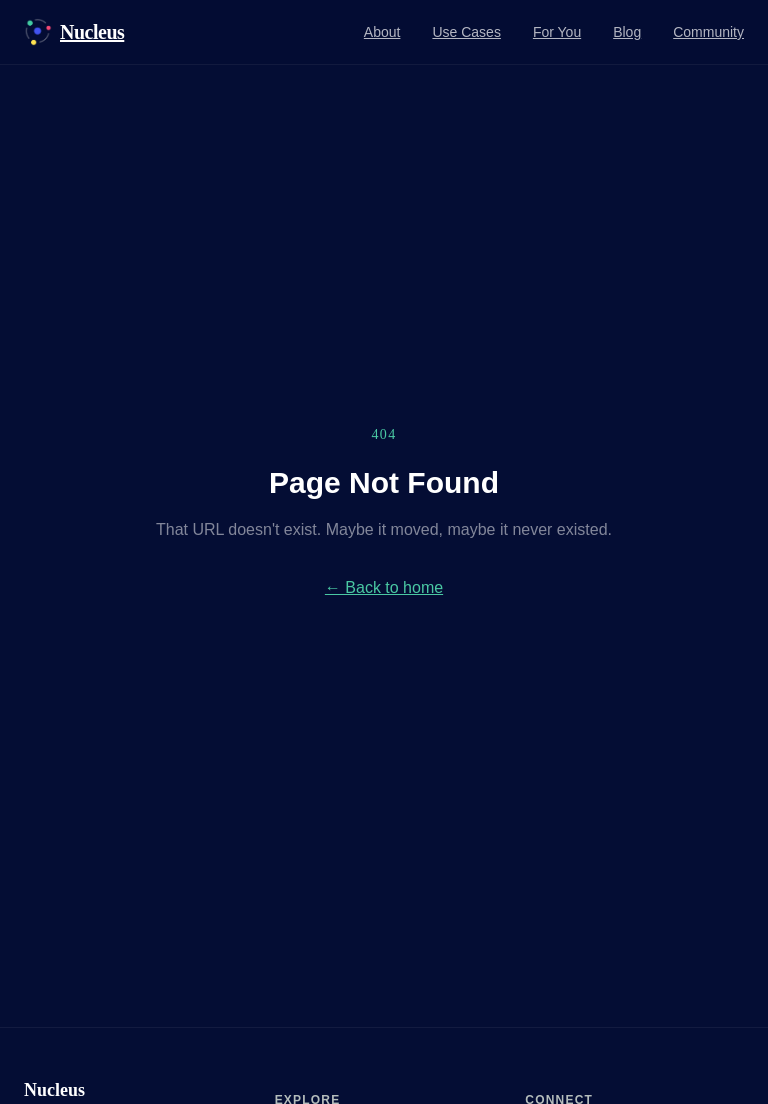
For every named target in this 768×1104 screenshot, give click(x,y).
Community (708, 32)
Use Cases (466, 32)
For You (557, 32)
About (382, 32)
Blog (627, 32)
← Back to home (384, 587)
